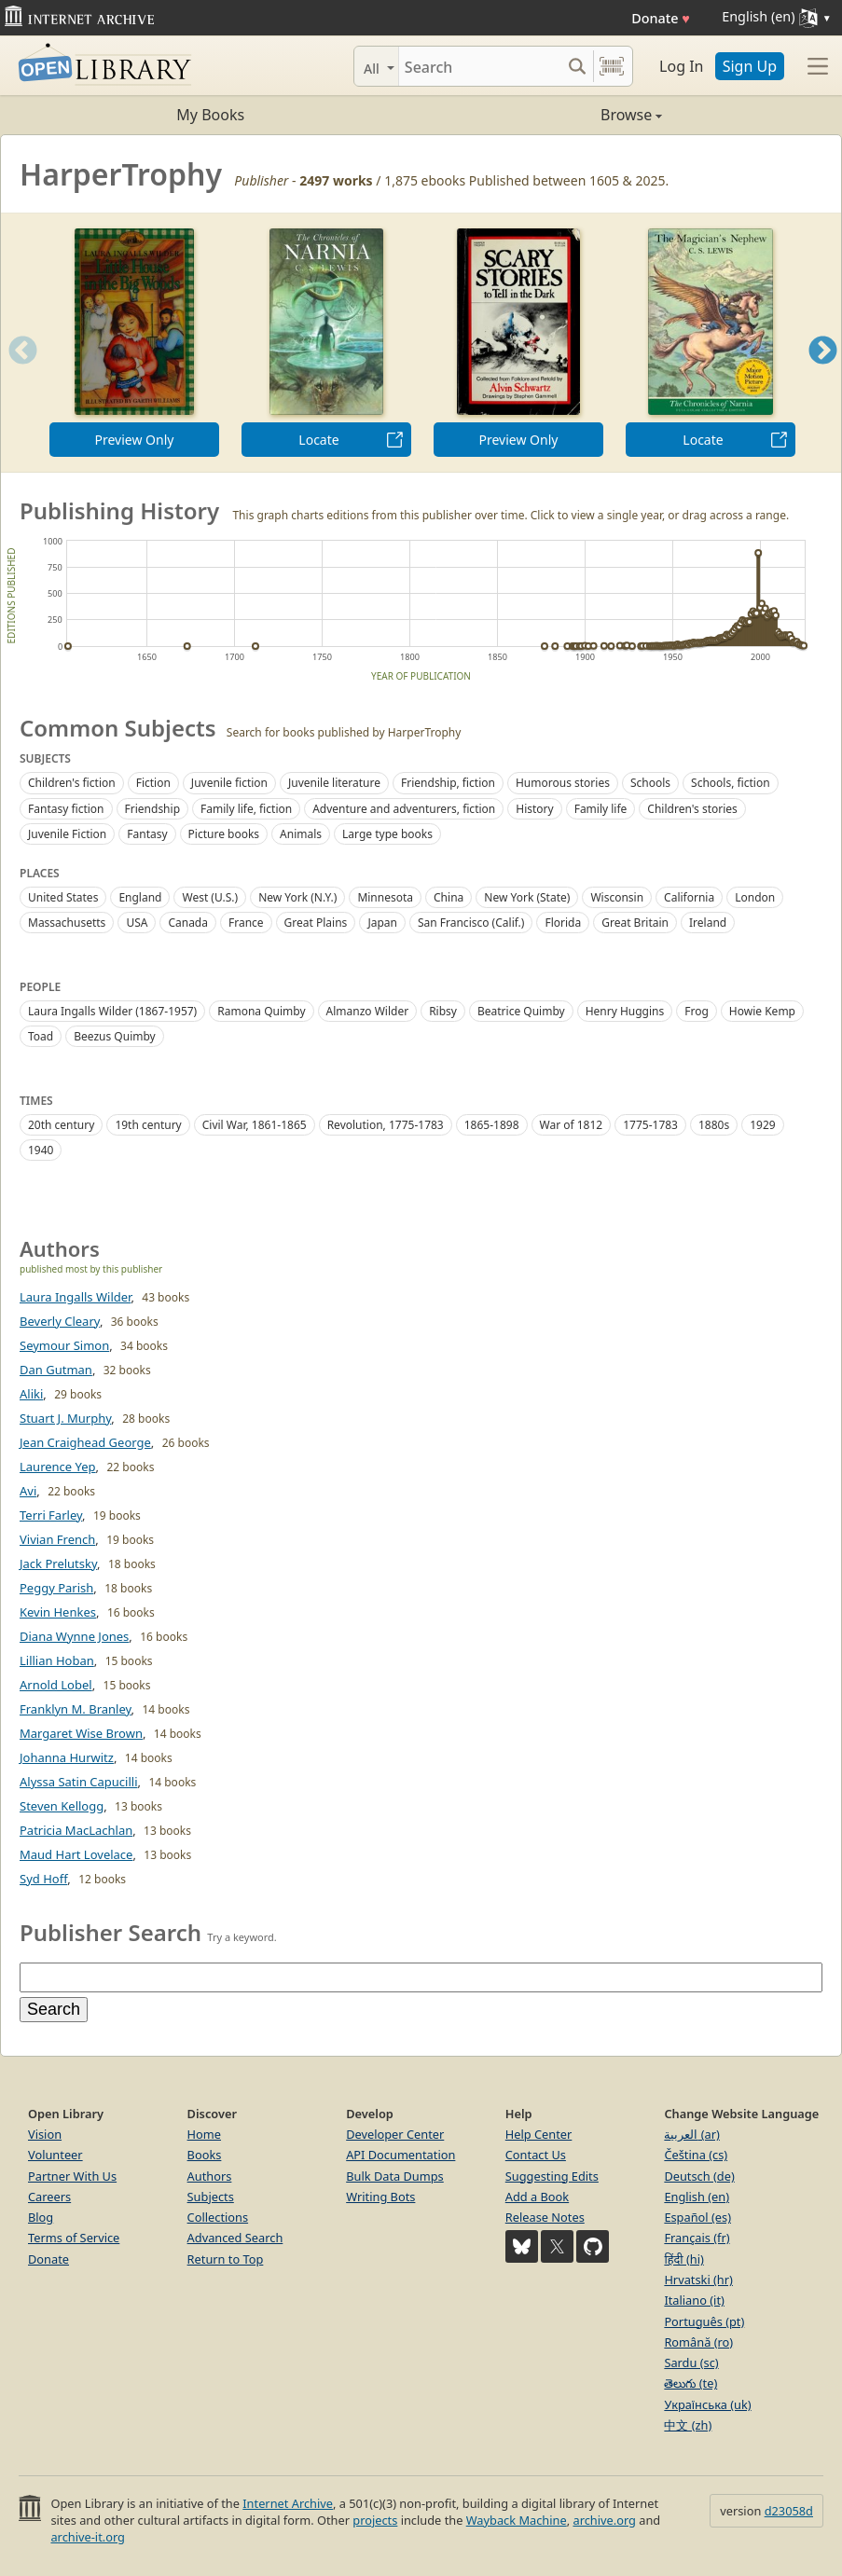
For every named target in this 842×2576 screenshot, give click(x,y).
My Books (210, 114)
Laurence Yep (58, 1466)
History (534, 809)
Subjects (210, 2196)
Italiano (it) (694, 2300)
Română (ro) (698, 2342)
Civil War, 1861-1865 (254, 1125)
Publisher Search (110, 1932)
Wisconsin (616, 897)
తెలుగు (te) (690, 2383)
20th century (61, 1125)
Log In (681, 66)
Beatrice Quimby (521, 1011)
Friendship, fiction (448, 783)
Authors (209, 2176)
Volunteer (55, 2154)
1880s (713, 1125)
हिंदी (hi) (683, 2259)
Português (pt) (704, 2321)
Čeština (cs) (695, 2154)
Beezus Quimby (115, 1036)
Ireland (707, 922)
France (246, 922)
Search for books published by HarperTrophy (344, 732)
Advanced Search (235, 2237)
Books (204, 2154)
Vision (45, 2134)
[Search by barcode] (612, 66)
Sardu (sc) (691, 2362)
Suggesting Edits (552, 2176)
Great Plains (316, 922)
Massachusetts (66, 922)
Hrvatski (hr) (698, 2279)
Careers (49, 2196)
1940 (40, 1150)
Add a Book (537, 2196)
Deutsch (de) (699, 2176)
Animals (301, 834)
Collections (218, 2217)
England (139, 897)
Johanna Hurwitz (67, 1757)
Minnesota (385, 897)
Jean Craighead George (85, 1442)
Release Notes (545, 2217)
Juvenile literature (334, 783)
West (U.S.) (210, 897)
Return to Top (225, 2259)
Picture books (224, 834)
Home (204, 2134)
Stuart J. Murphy (65, 1418)
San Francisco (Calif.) (471, 922)
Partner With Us (72, 2176)
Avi (28, 1490)
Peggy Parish (56, 1587)
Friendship (153, 809)
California (689, 897)
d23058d (789, 2510)
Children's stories (692, 809)
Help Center (539, 2134)
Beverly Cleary (60, 1321)
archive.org (604, 2520)
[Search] (480, 66)
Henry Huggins (625, 1011)
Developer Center (395, 2134)
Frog (696, 1011)
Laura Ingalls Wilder (75, 1296)
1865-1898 (491, 1125)
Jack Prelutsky (58, 1563)
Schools (650, 783)
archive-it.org (87, 2536)
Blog (40, 2217)
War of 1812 (571, 1125)
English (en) (696, 2196)
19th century (148, 1125)
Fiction (153, 783)
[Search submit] (576, 66)
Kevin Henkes (58, 1612)
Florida (563, 922)
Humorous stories (563, 783)
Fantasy (147, 834)
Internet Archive (287, 2503)
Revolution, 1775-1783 (385, 1125)
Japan (382, 922)
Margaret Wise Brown (81, 1733)
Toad (40, 1036)
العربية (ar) (691, 2134)
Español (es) (697, 2217)
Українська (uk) (707, 2404)
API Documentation (400, 2154)
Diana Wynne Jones (74, 1636)
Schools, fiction (730, 783)
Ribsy (443, 1011)
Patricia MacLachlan (76, 1830)
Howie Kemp (762, 1011)
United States (63, 897)
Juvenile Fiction (67, 834)
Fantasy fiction (66, 809)
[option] (134, 343)
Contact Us (535, 2154)
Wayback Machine (516, 2520)
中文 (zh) (687, 2425)
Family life (601, 809)
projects (374, 2520)
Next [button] (822, 373)
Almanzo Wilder (367, 1011)
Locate (318, 439)
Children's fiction (72, 783)
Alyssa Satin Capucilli (79, 1781)
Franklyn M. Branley (75, 1709)
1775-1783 (650, 1125)
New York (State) (527, 897)
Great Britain (635, 922)
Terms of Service (73, 2237)
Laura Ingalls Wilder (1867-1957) (112, 1011)
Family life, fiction (246, 809)
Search (53, 2009)
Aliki (31, 1393)
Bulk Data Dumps (395, 2176)
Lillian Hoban (57, 1660)
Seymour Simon (64, 1345)
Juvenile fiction (229, 783)
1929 (762, 1125)
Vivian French (57, 1539)
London (755, 897)
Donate (660, 18)
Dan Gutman (56, 1369)
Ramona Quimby (261, 1011)
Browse (542, 114)
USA (136, 922)
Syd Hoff (43, 1878)
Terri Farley (51, 1515)
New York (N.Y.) (297, 897)
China (448, 897)
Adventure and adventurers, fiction (403, 809)
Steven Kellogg (62, 1806)
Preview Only (134, 439)
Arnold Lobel (56, 1684)
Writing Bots (380, 2196)
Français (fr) (696, 2237)
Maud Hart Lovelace (76, 1854)
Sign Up (750, 66)
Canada (188, 922)
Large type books (387, 834)
